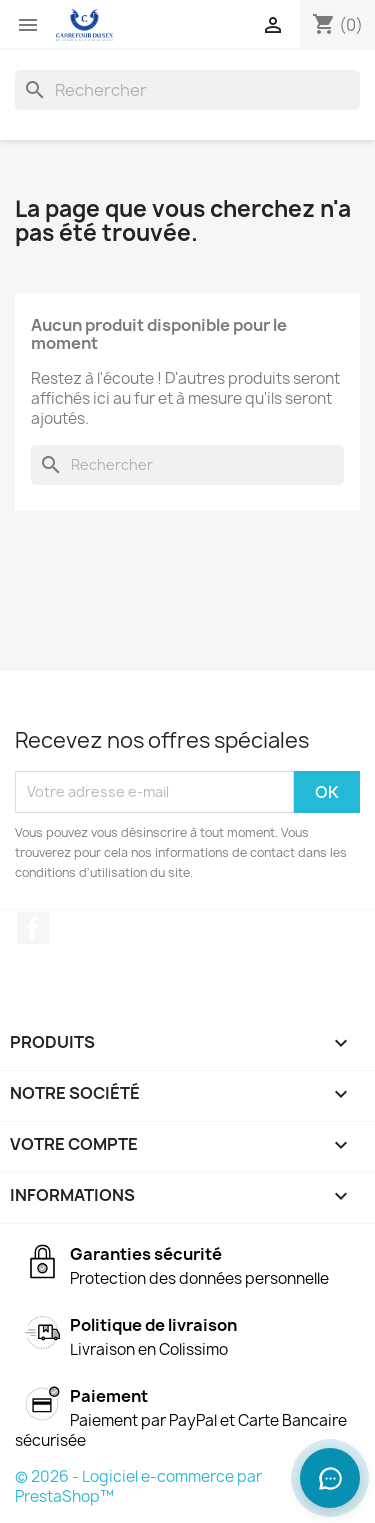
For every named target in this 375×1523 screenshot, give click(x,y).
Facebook (33, 928)
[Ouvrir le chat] (330, 1478)
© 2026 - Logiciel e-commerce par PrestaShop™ (138, 1486)
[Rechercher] (187, 90)
